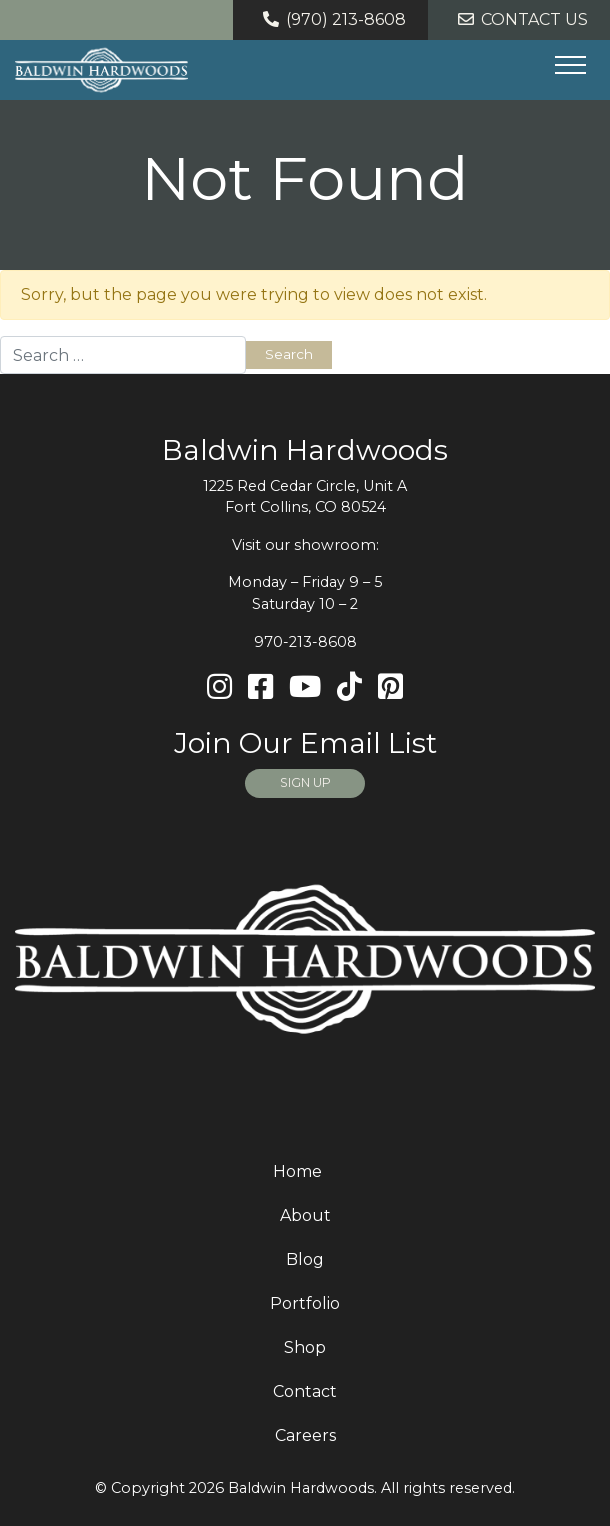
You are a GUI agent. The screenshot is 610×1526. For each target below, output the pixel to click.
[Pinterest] (390, 687)
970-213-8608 (305, 642)
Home (297, 1171)
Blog (305, 1259)
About (305, 1215)
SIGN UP (305, 782)
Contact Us (519, 19)
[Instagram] (219, 687)
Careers (305, 1435)
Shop (305, 1347)
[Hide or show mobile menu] (570, 65)
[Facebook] (260, 687)
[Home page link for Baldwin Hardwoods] (101, 70)
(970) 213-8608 (331, 19)
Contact (305, 1391)
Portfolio (305, 1303)
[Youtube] (305, 687)
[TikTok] (349, 687)
